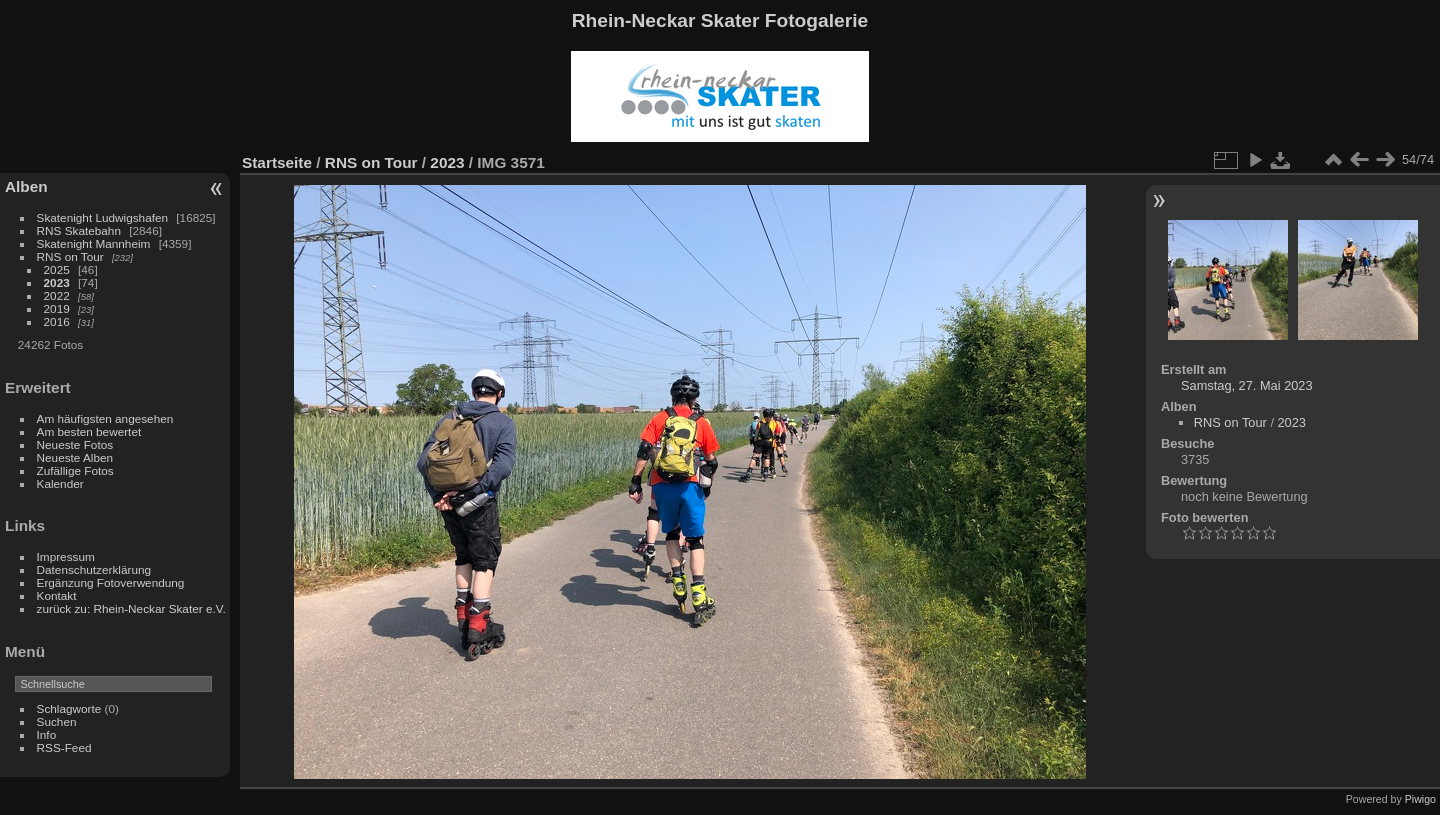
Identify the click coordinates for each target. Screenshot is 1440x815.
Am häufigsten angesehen (105, 418)
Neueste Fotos (75, 444)
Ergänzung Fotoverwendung (111, 582)
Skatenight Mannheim (94, 243)
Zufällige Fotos (75, 470)
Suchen (57, 721)
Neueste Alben (75, 457)
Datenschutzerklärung (94, 569)
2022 (57, 295)
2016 (57, 321)
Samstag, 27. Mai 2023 (1247, 385)
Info (47, 734)
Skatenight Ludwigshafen (102, 217)
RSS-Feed (64, 747)
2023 (57, 282)
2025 (57, 269)
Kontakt (57, 595)
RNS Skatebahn (79, 230)
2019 (57, 308)
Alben (26, 186)
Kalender (60, 483)
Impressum (66, 556)
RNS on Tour (70, 256)
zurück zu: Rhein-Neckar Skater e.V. (131, 608)
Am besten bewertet (89, 431)
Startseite (277, 162)
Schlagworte (69, 708)
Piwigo (1420, 799)
